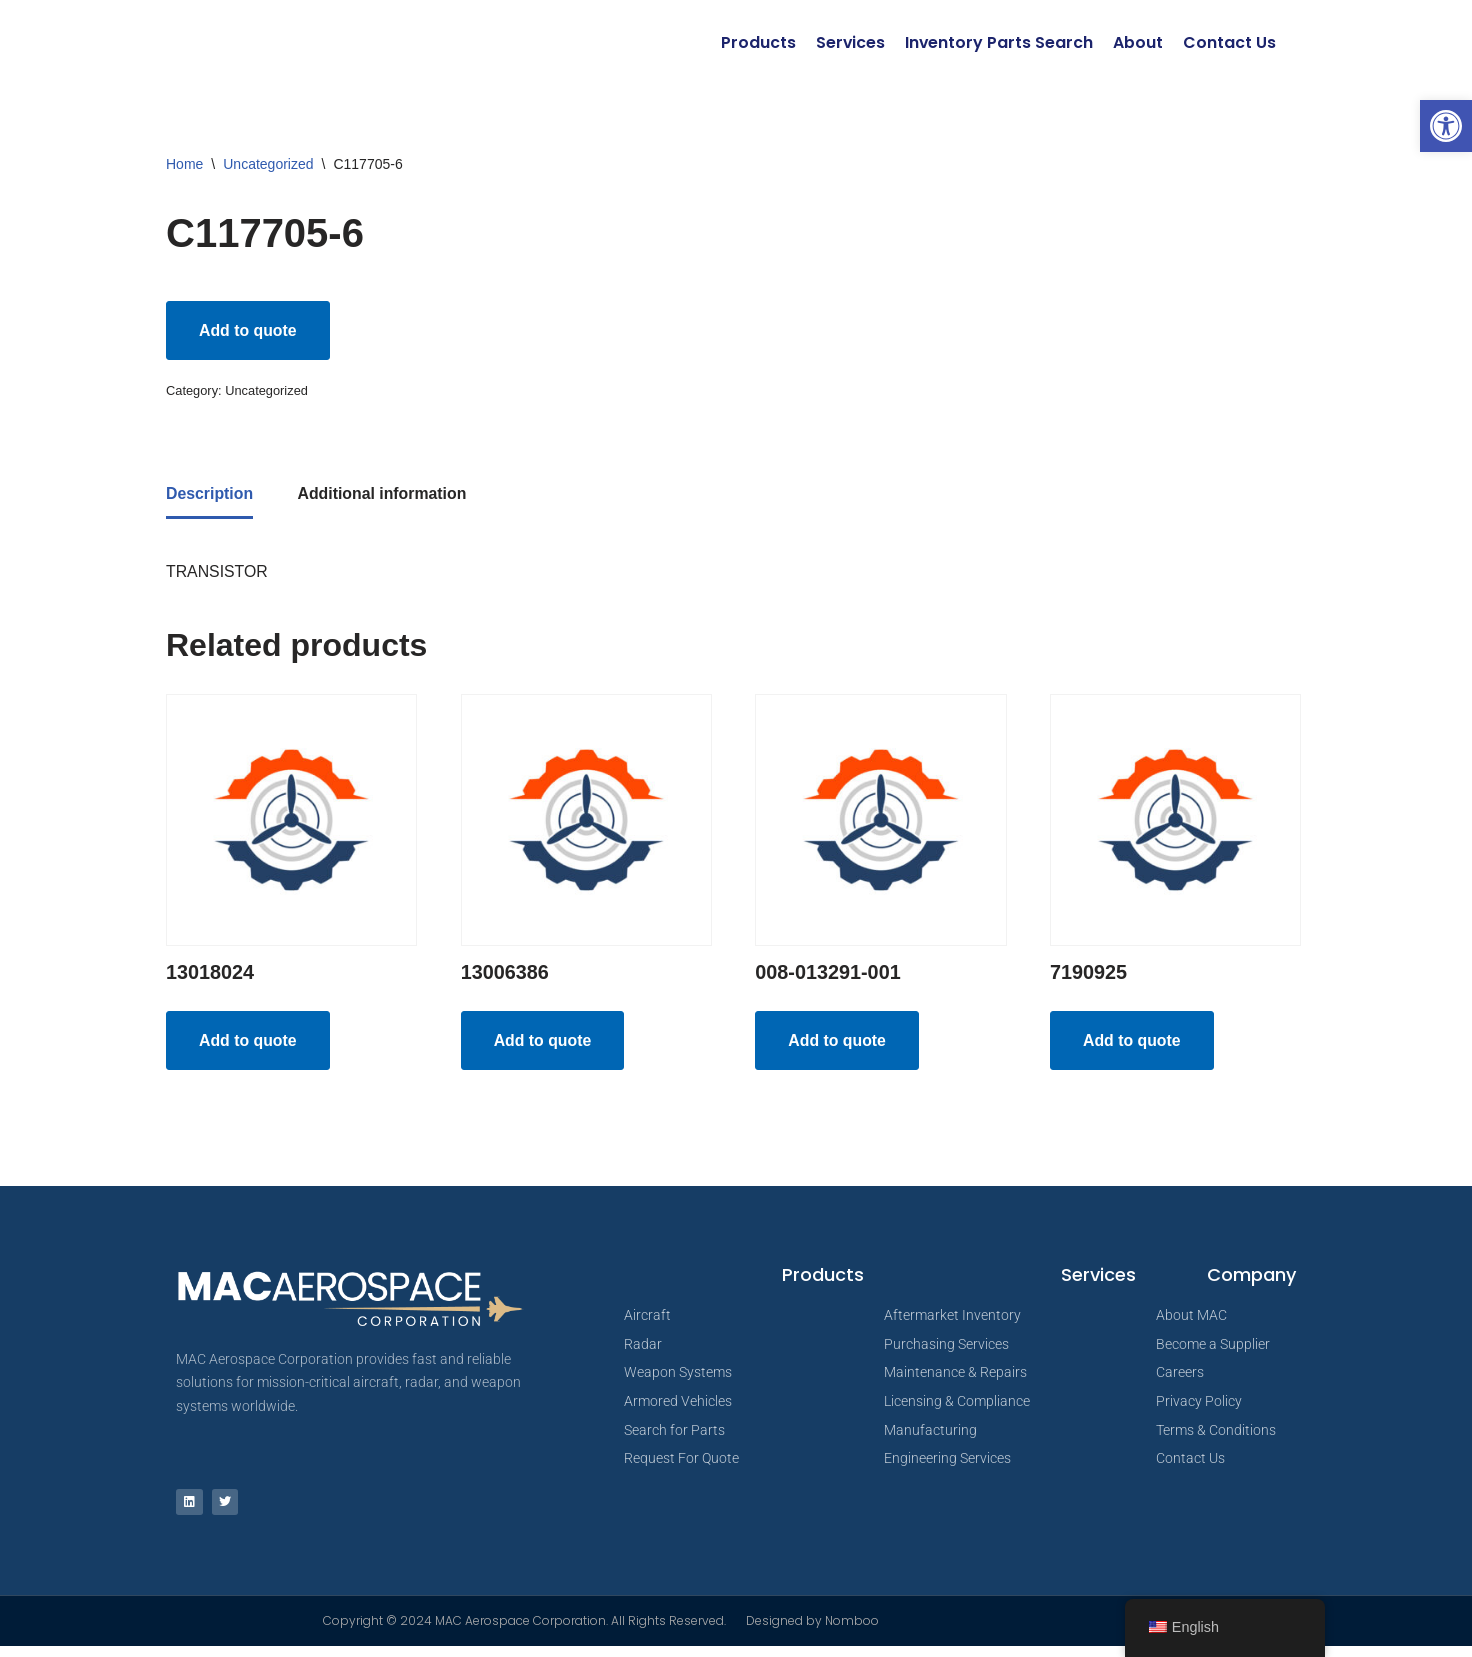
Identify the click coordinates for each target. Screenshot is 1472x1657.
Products (756, 42)
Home (184, 164)
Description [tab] (210, 496)
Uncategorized (268, 164)
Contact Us (1229, 42)
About (1138, 42)
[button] (1446, 126)
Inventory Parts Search (998, 42)
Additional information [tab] (383, 496)
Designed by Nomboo (812, 1631)
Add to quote (248, 330)
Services (849, 42)
